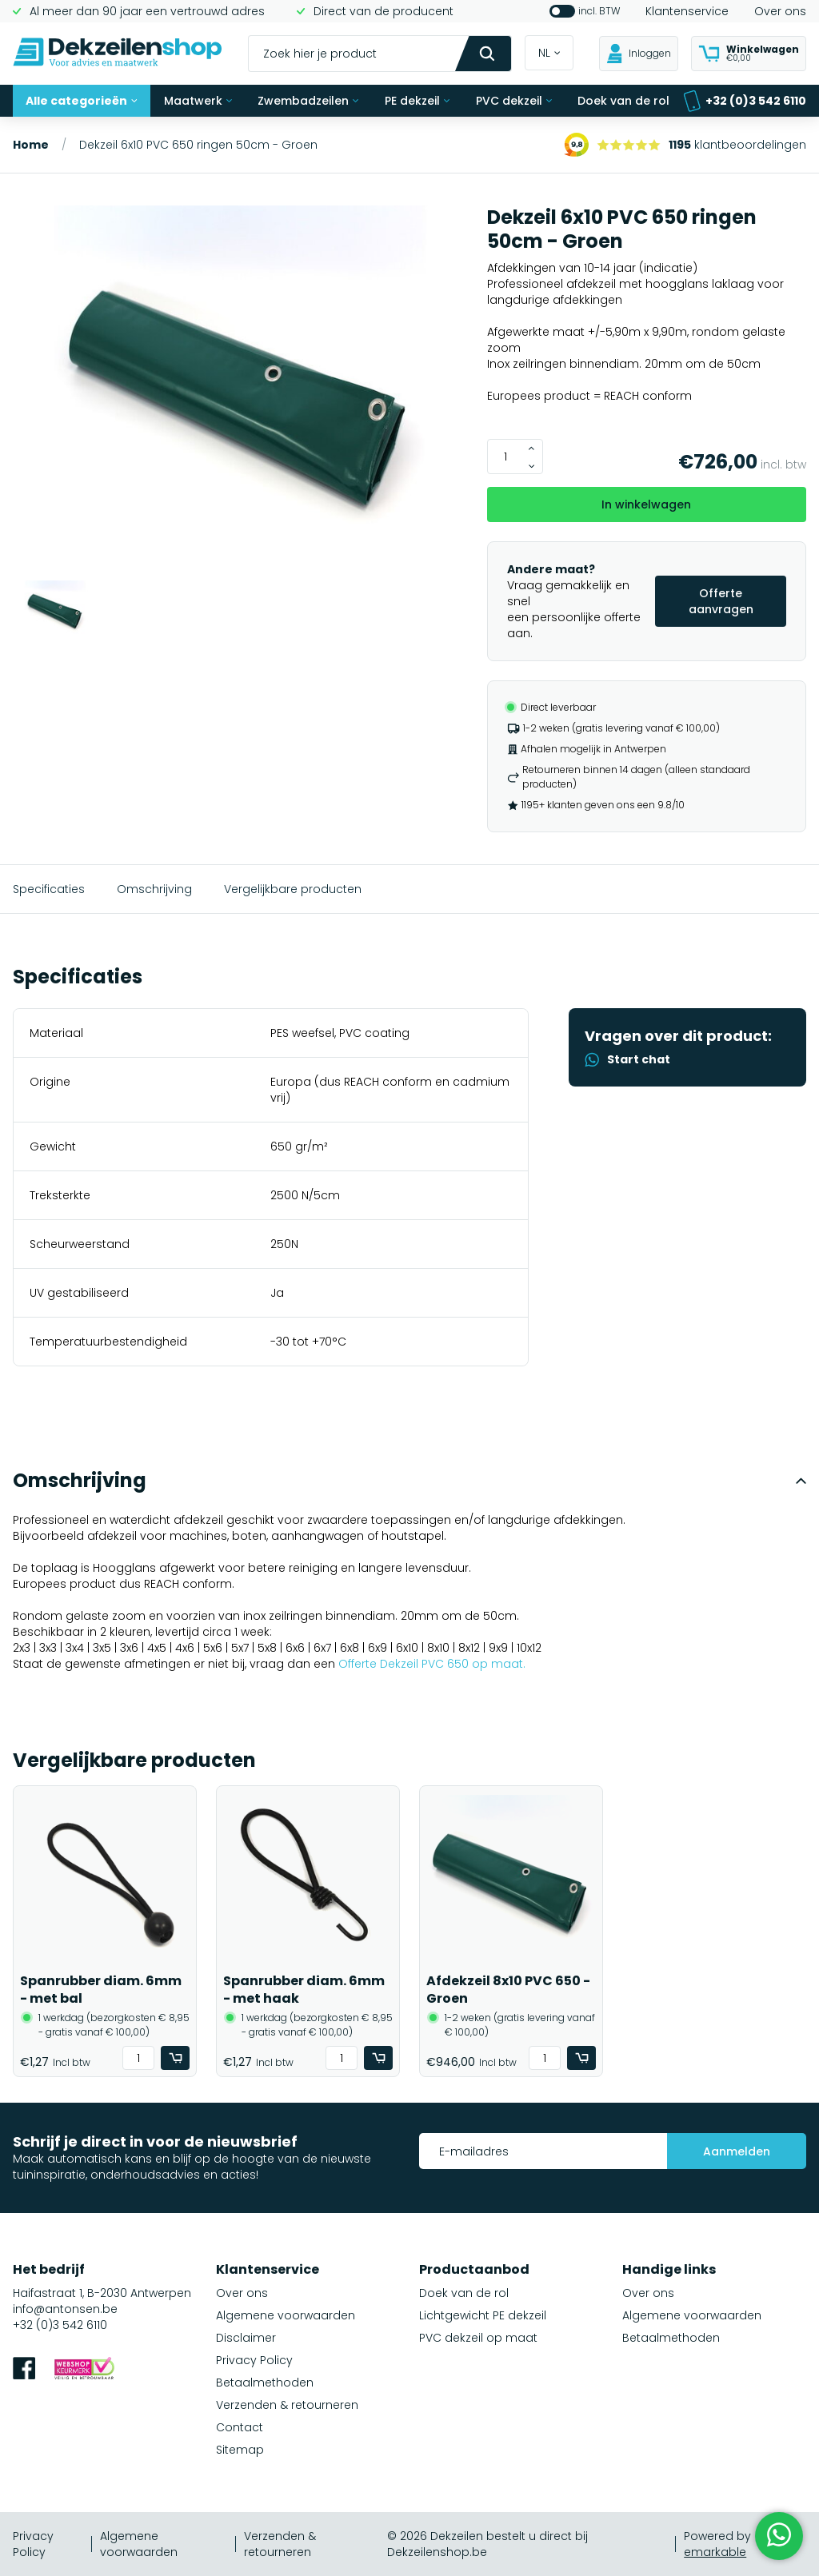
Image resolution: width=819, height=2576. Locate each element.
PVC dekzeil (514, 101)
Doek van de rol (623, 101)
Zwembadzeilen (308, 101)
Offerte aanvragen (721, 601)
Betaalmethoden (265, 2383)
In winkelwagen (646, 504)
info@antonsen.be (65, 2309)
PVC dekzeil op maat (478, 2338)
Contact (239, 2427)
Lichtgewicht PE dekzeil (482, 2315)
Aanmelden (736, 2151)
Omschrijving (154, 889)
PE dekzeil (417, 101)
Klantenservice (687, 11)
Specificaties (49, 889)
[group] (240, 392)
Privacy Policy (254, 2360)
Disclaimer (246, 2338)
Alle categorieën (82, 101)
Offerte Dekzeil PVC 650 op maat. (431, 1664)
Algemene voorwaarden (285, 2315)
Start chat (627, 1059)
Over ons (780, 11)
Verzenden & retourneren (287, 2405)
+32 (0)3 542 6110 (744, 101)
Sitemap (240, 2450)
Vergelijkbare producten (293, 889)
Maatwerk (198, 101)
